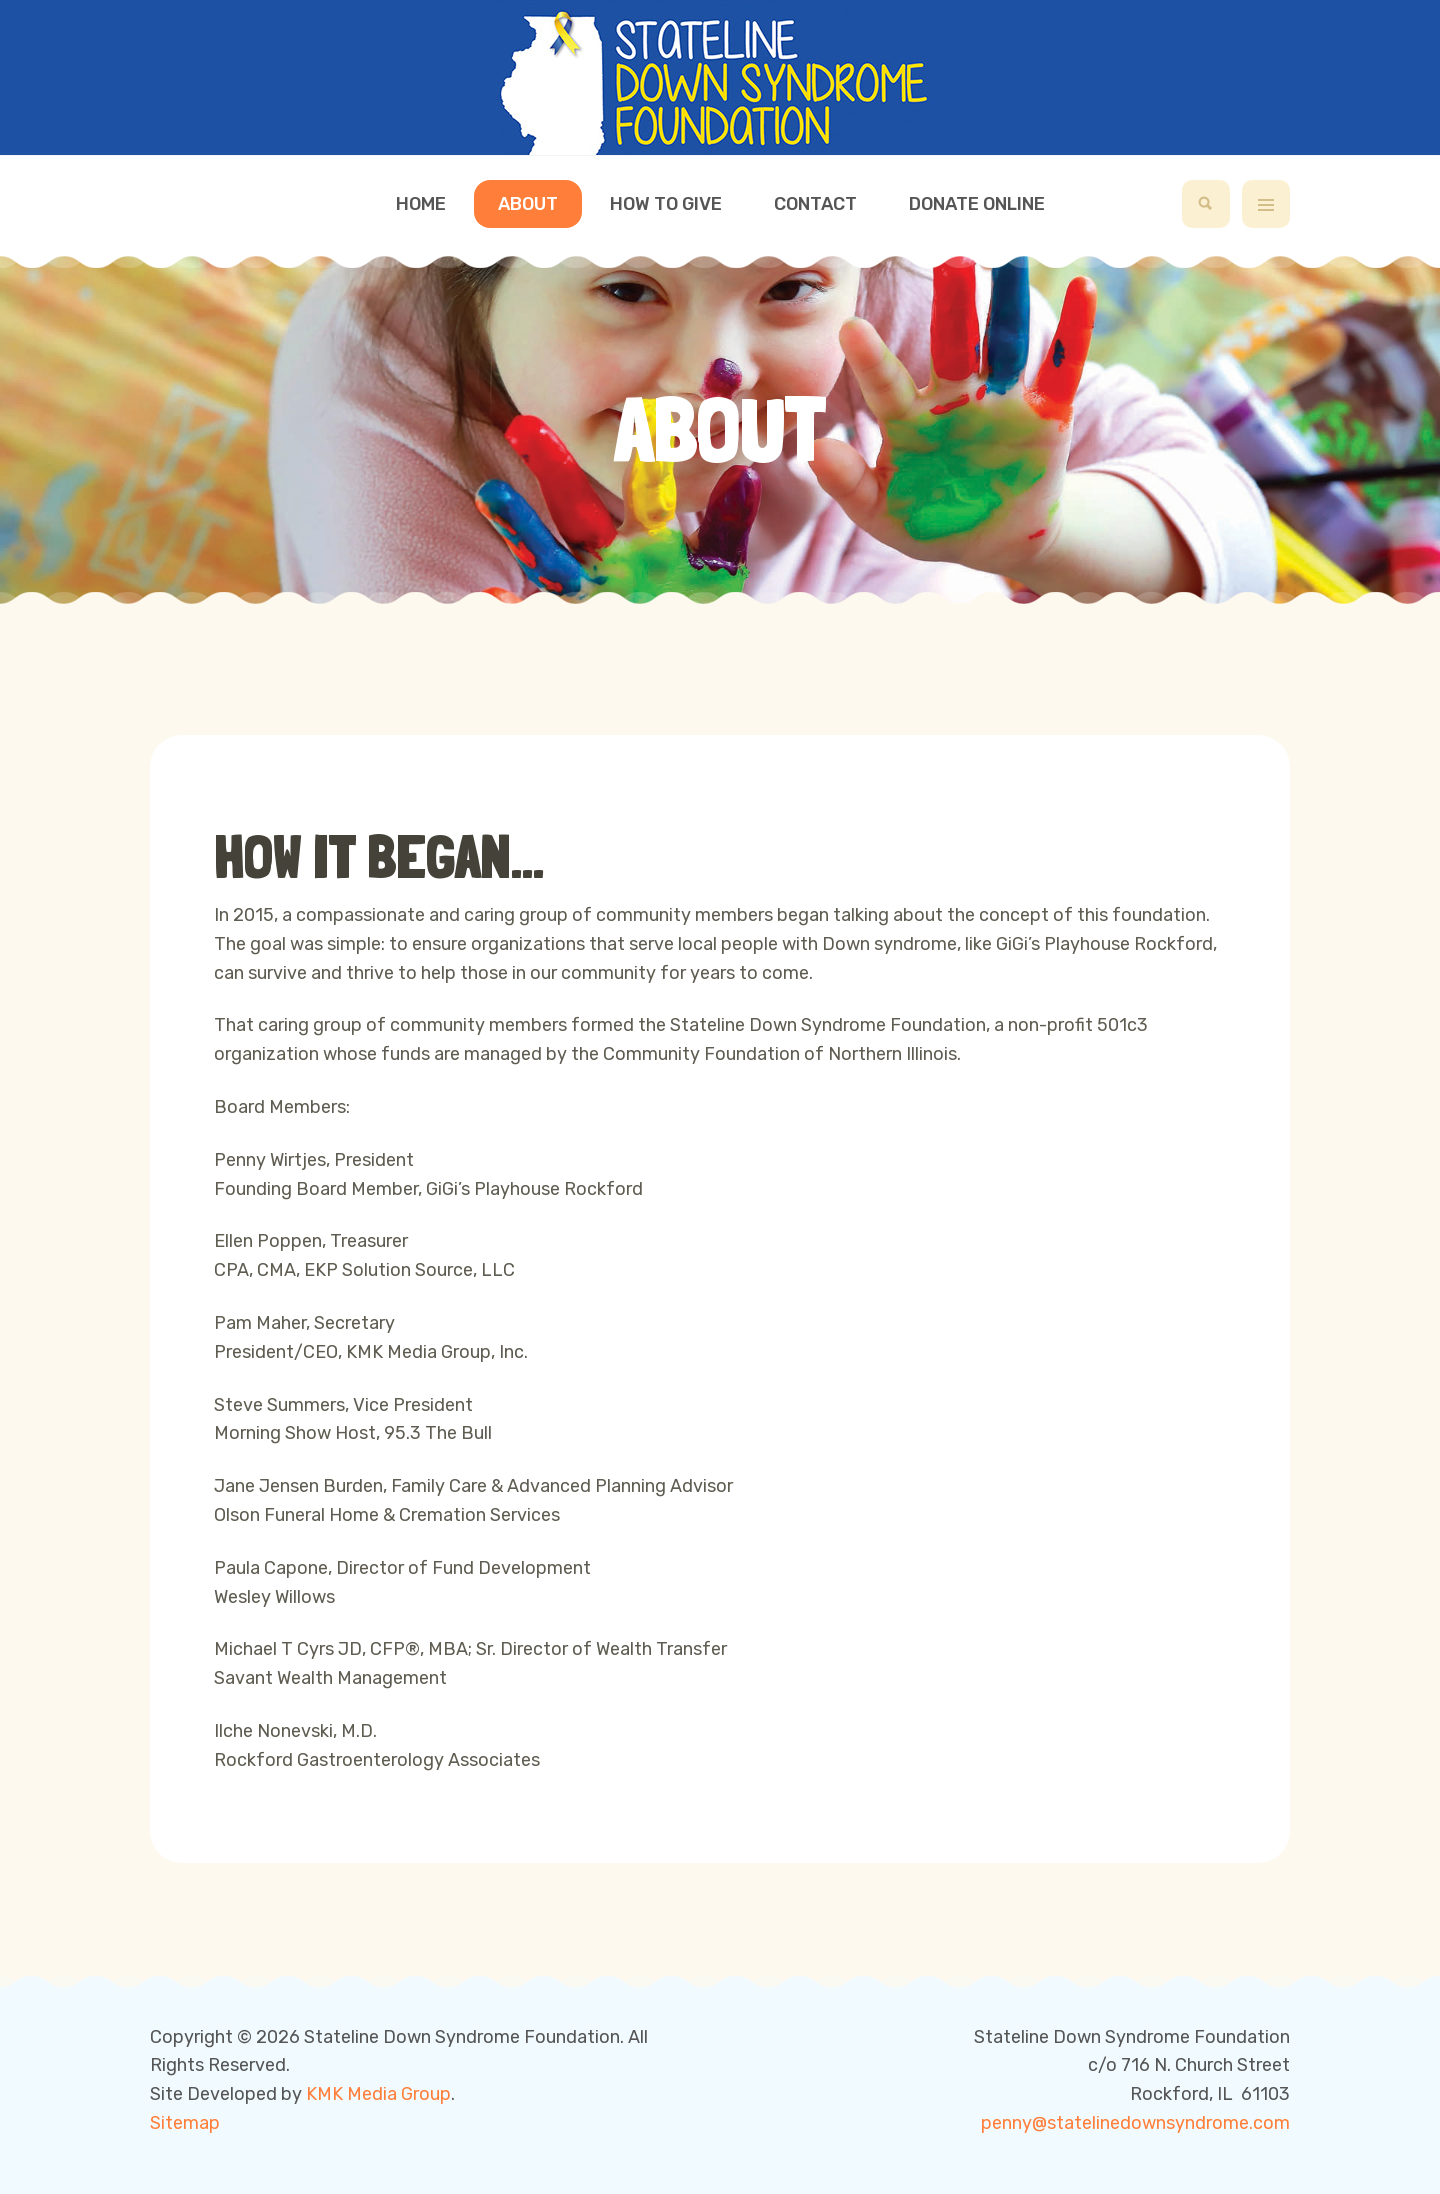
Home (421, 204)
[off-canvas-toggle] (1266, 204)
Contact (815, 204)
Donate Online (977, 204)
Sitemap (185, 2123)
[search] (1206, 204)
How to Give (666, 204)
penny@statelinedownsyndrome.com (1135, 2123)
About (528, 204)
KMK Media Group (378, 2094)
